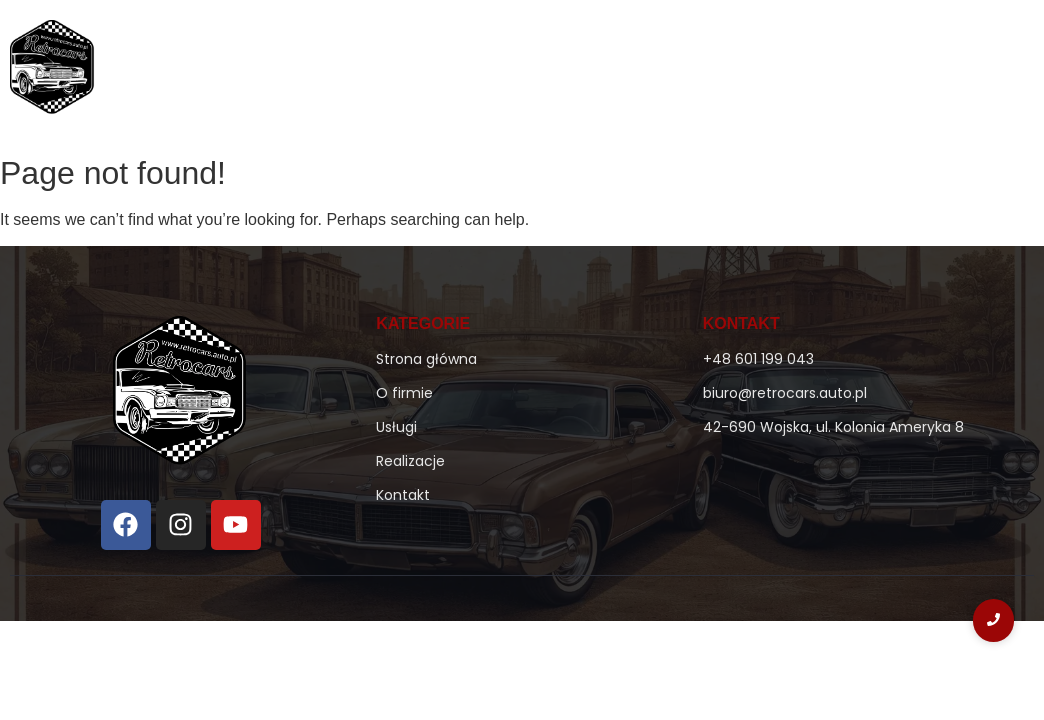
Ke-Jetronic (667, 71)
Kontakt (961, 71)
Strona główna (442, 71)
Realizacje (860, 71)
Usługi (770, 71)
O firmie (560, 71)
